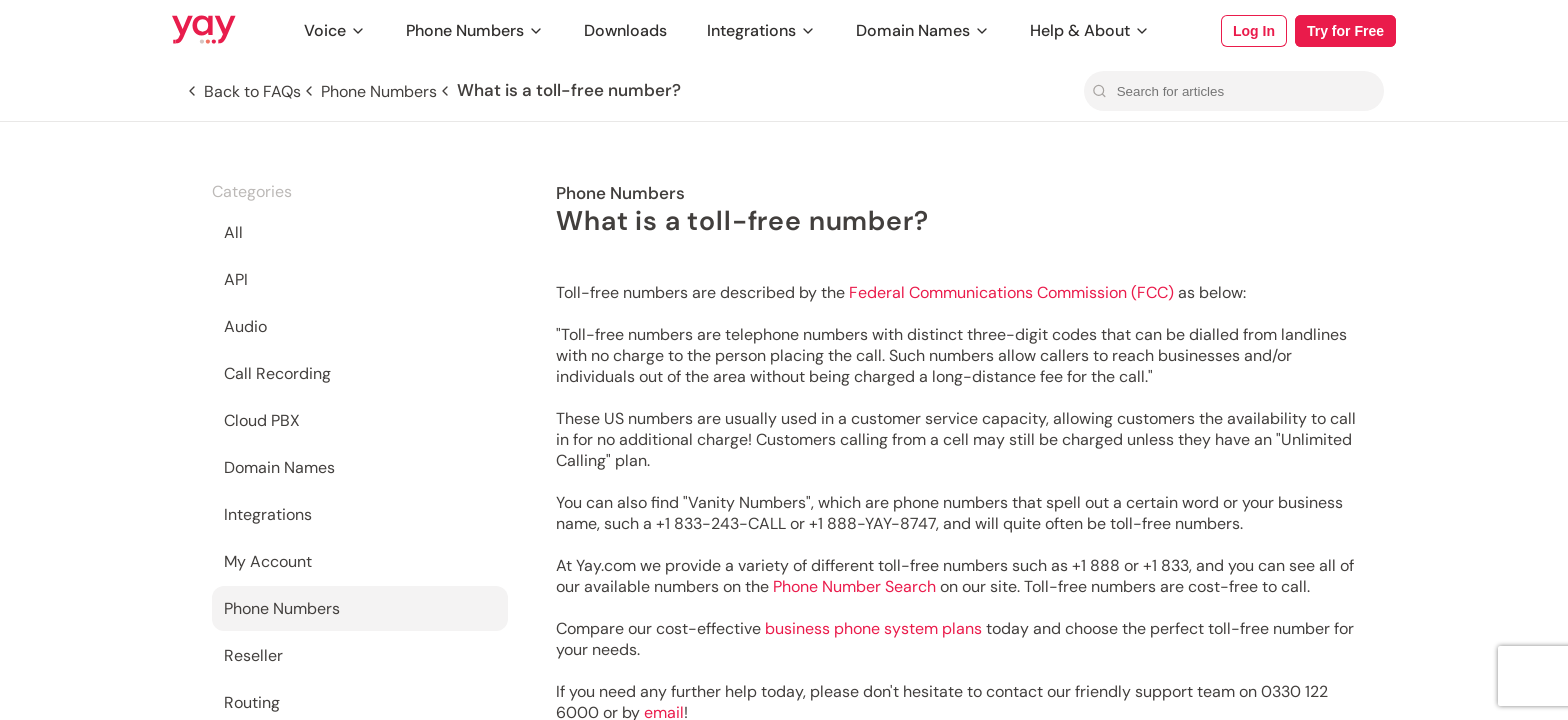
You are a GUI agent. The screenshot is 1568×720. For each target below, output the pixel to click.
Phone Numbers (475, 30)
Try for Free (1345, 31)
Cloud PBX (262, 420)
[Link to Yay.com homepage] (204, 31)
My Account (268, 561)
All (233, 232)
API (236, 279)
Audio (245, 326)
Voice (335, 30)
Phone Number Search (854, 586)
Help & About (1090, 30)
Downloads (625, 30)
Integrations (761, 30)
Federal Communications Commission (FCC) (1011, 292)
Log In (1254, 31)
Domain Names (923, 30)
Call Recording (277, 373)
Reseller (253, 655)
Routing (252, 702)
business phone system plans (873, 628)
